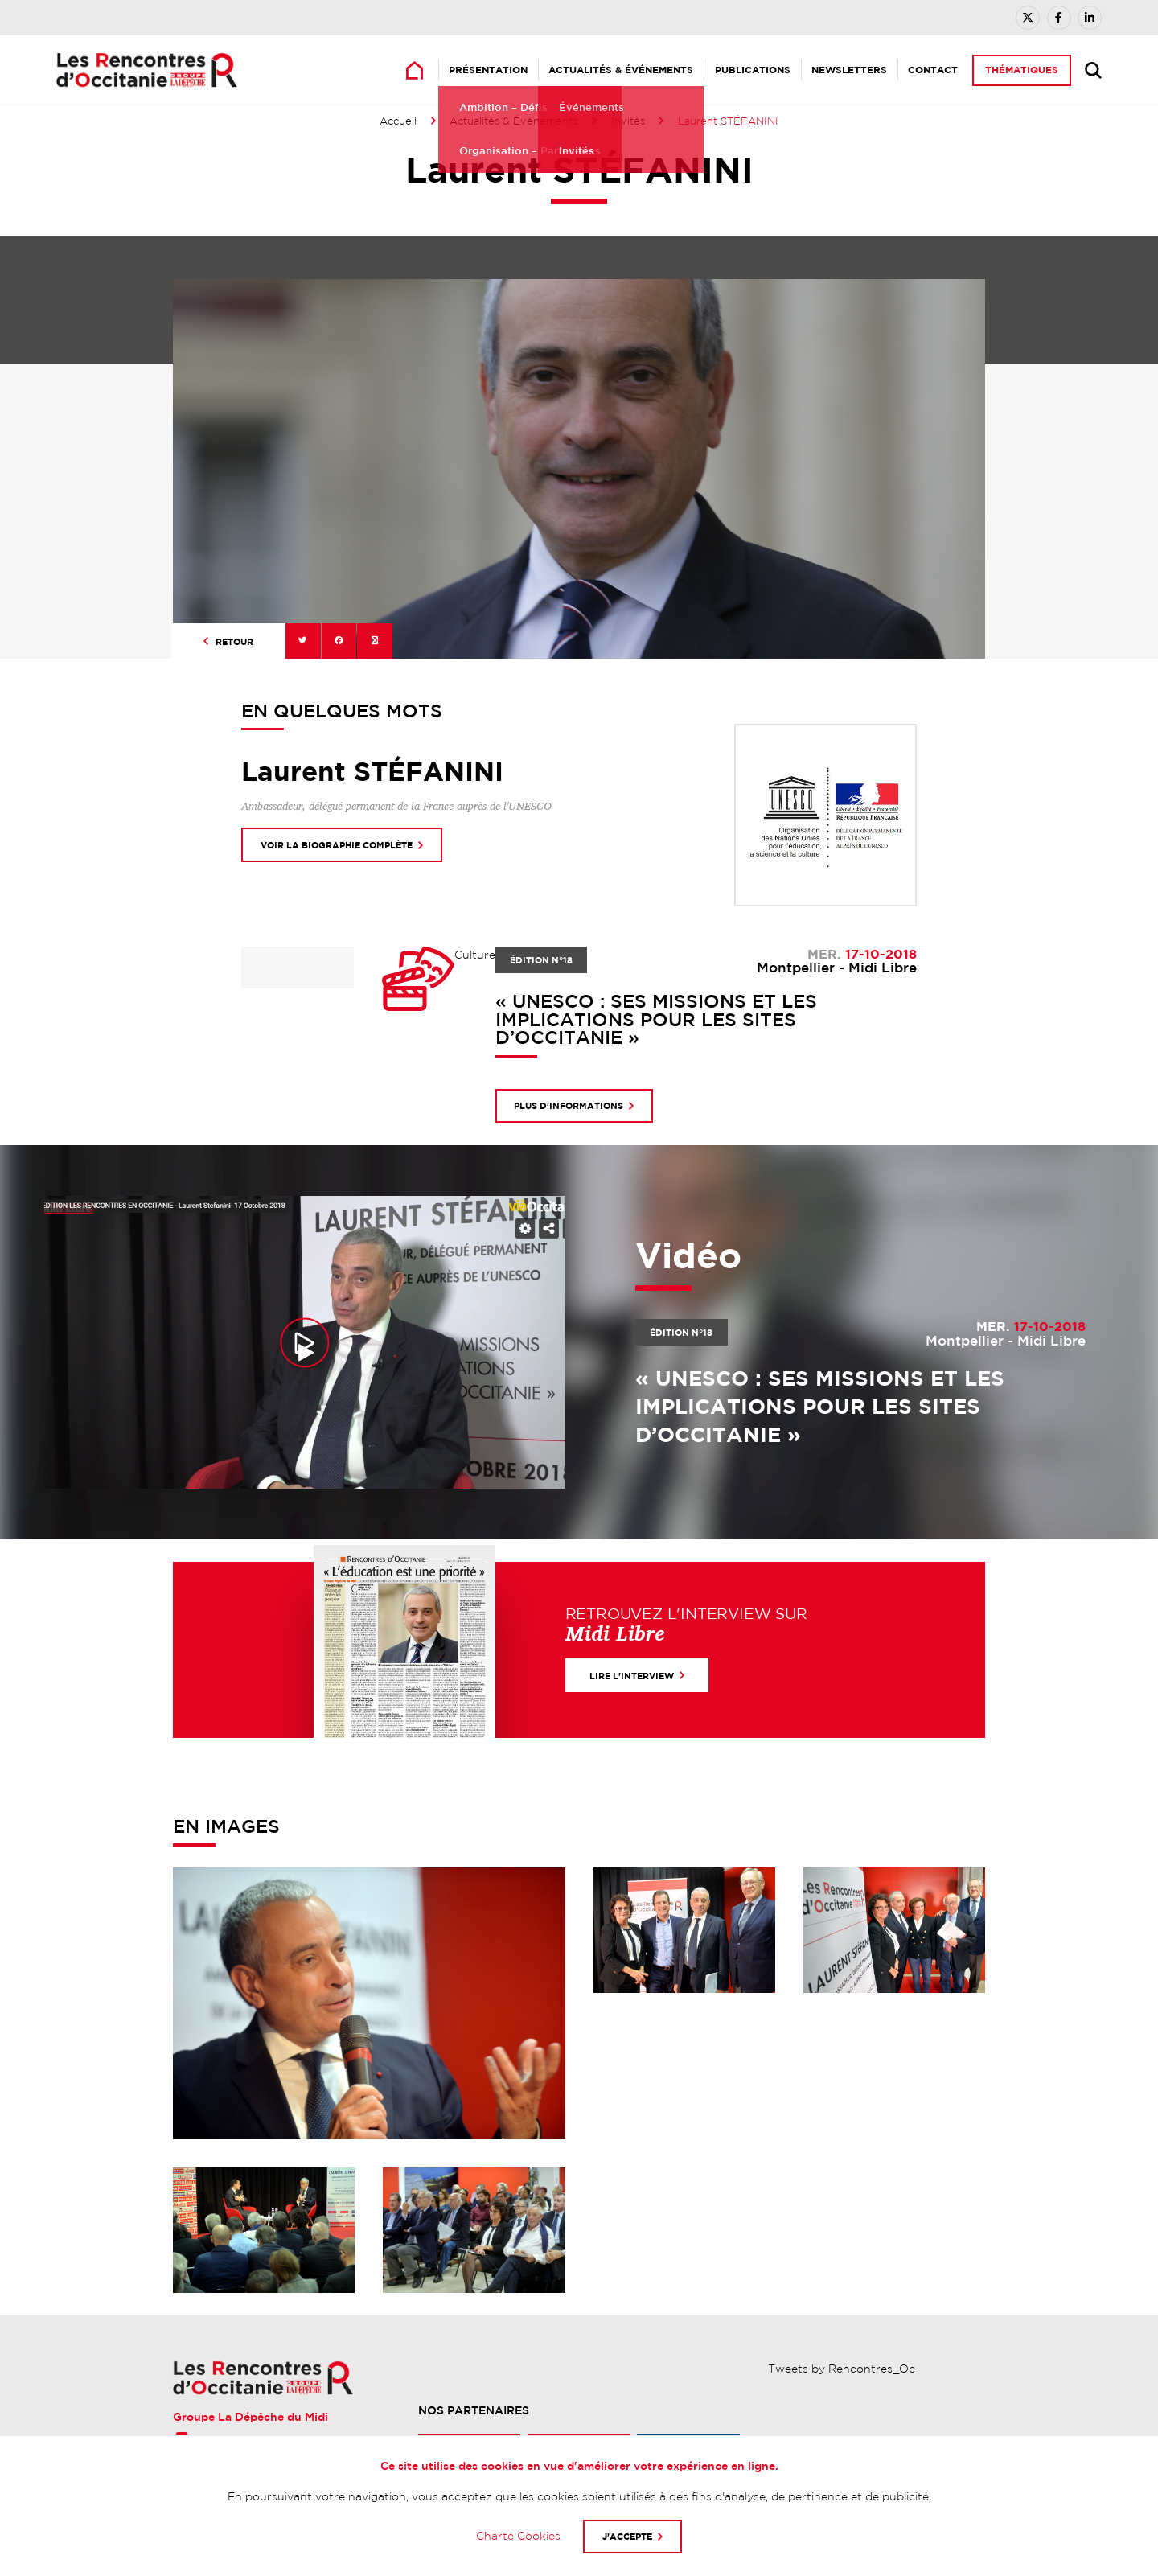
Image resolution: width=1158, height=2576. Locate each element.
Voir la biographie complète (337, 845)
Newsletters (849, 70)
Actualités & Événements (620, 70)
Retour (234, 641)
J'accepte (627, 2536)
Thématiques (1021, 70)
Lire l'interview (631, 1675)
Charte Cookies (518, 2535)
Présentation (488, 70)
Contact (933, 70)
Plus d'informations (568, 1105)
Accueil (398, 121)
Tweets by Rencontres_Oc (841, 2368)
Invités (628, 121)
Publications (752, 70)
